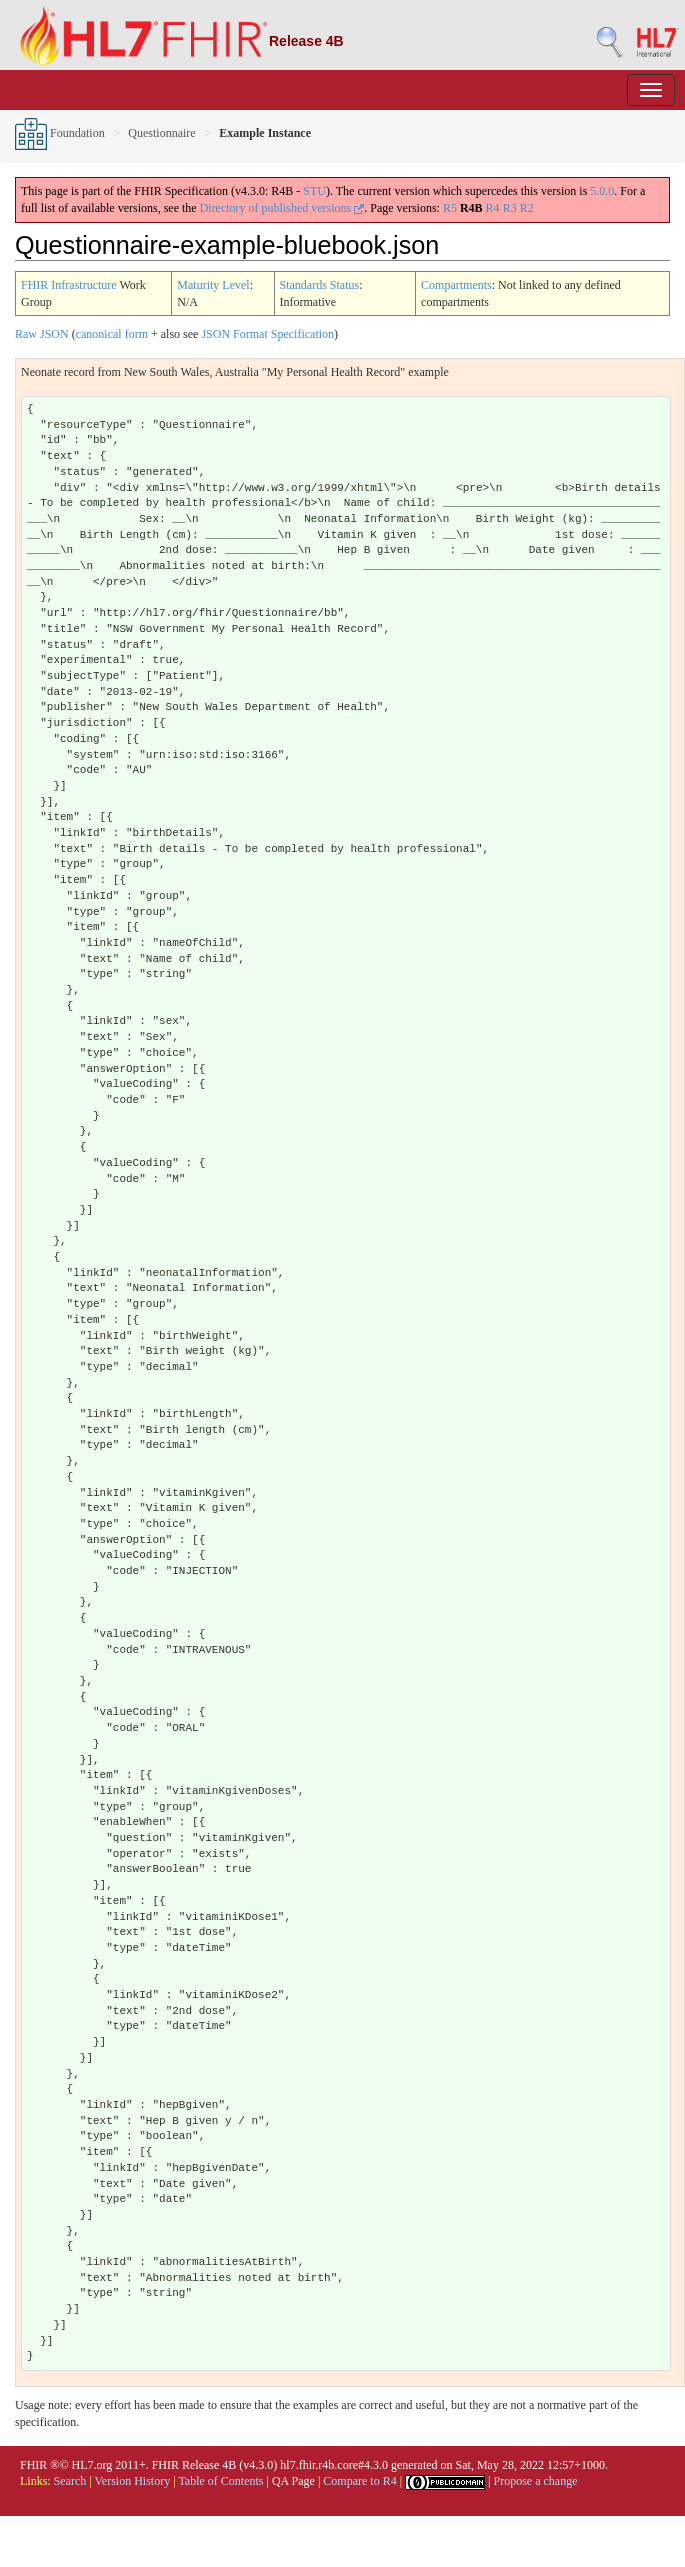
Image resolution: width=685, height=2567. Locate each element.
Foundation (60, 133)
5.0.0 (602, 191)
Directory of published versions (282, 208)
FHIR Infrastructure (69, 285)
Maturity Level (213, 285)
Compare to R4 (359, 2481)
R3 (510, 208)
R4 (493, 208)
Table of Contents (220, 2481)
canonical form (112, 334)
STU (314, 191)
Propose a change (535, 2481)
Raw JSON (42, 334)
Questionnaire (161, 133)
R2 (527, 208)
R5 (450, 208)
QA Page (293, 2481)
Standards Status (320, 285)
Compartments (456, 285)
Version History (133, 2481)
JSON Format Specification (267, 334)
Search (70, 2481)
